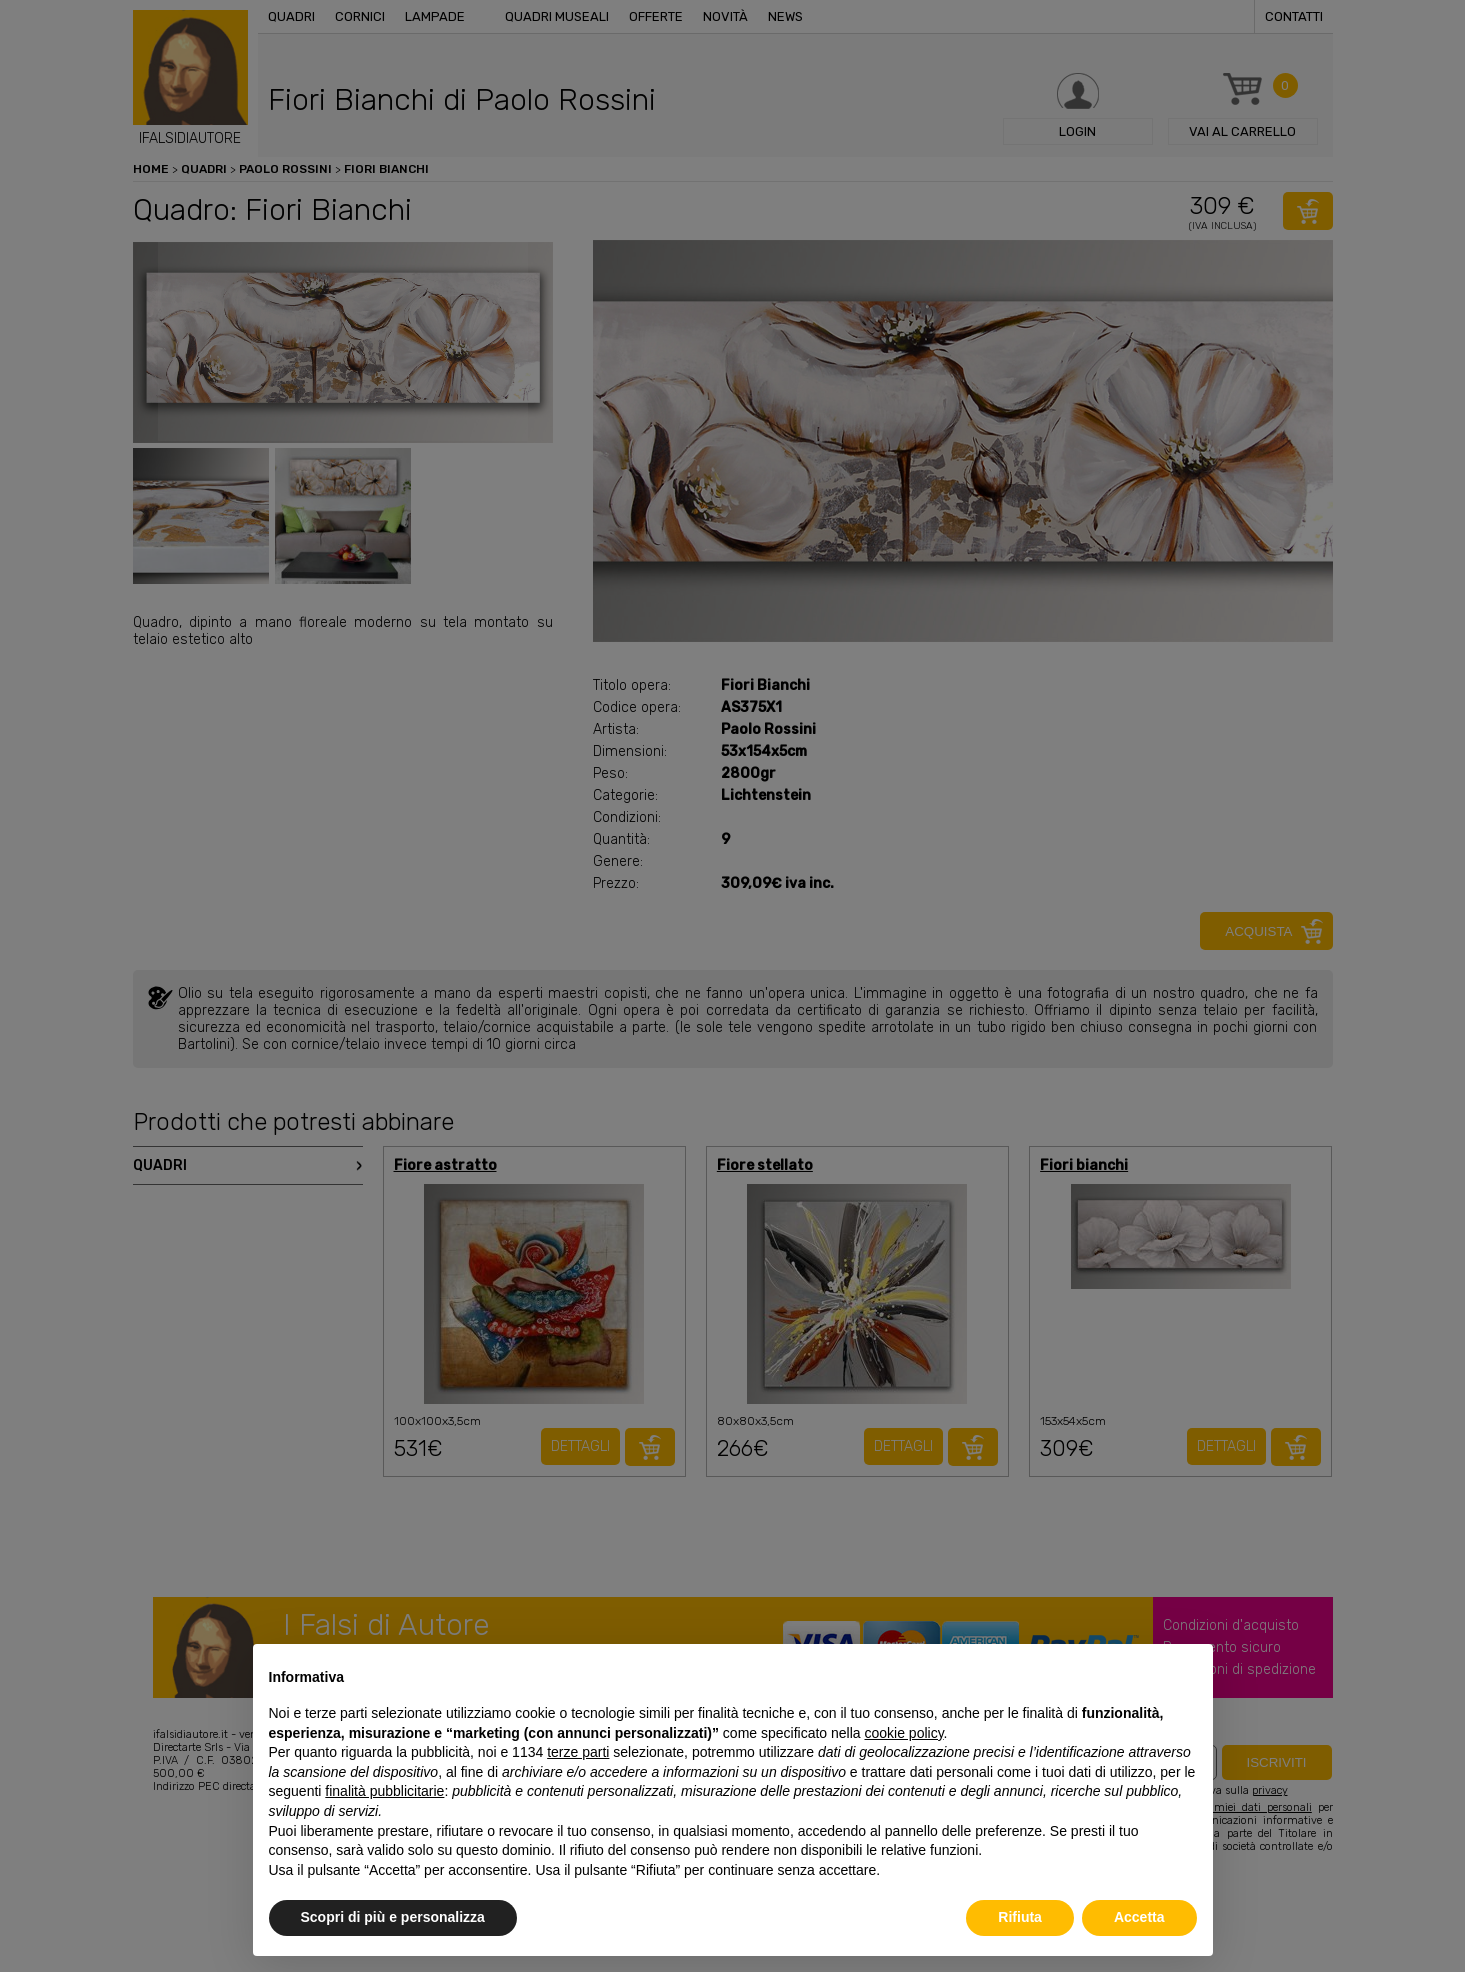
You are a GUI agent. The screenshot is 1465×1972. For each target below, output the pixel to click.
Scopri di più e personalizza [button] (393, 1917)
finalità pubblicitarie (384, 1791)
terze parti (578, 1752)
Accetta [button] (1139, 1917)
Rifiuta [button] (1020, 1917)
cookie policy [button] (903, 1733)
